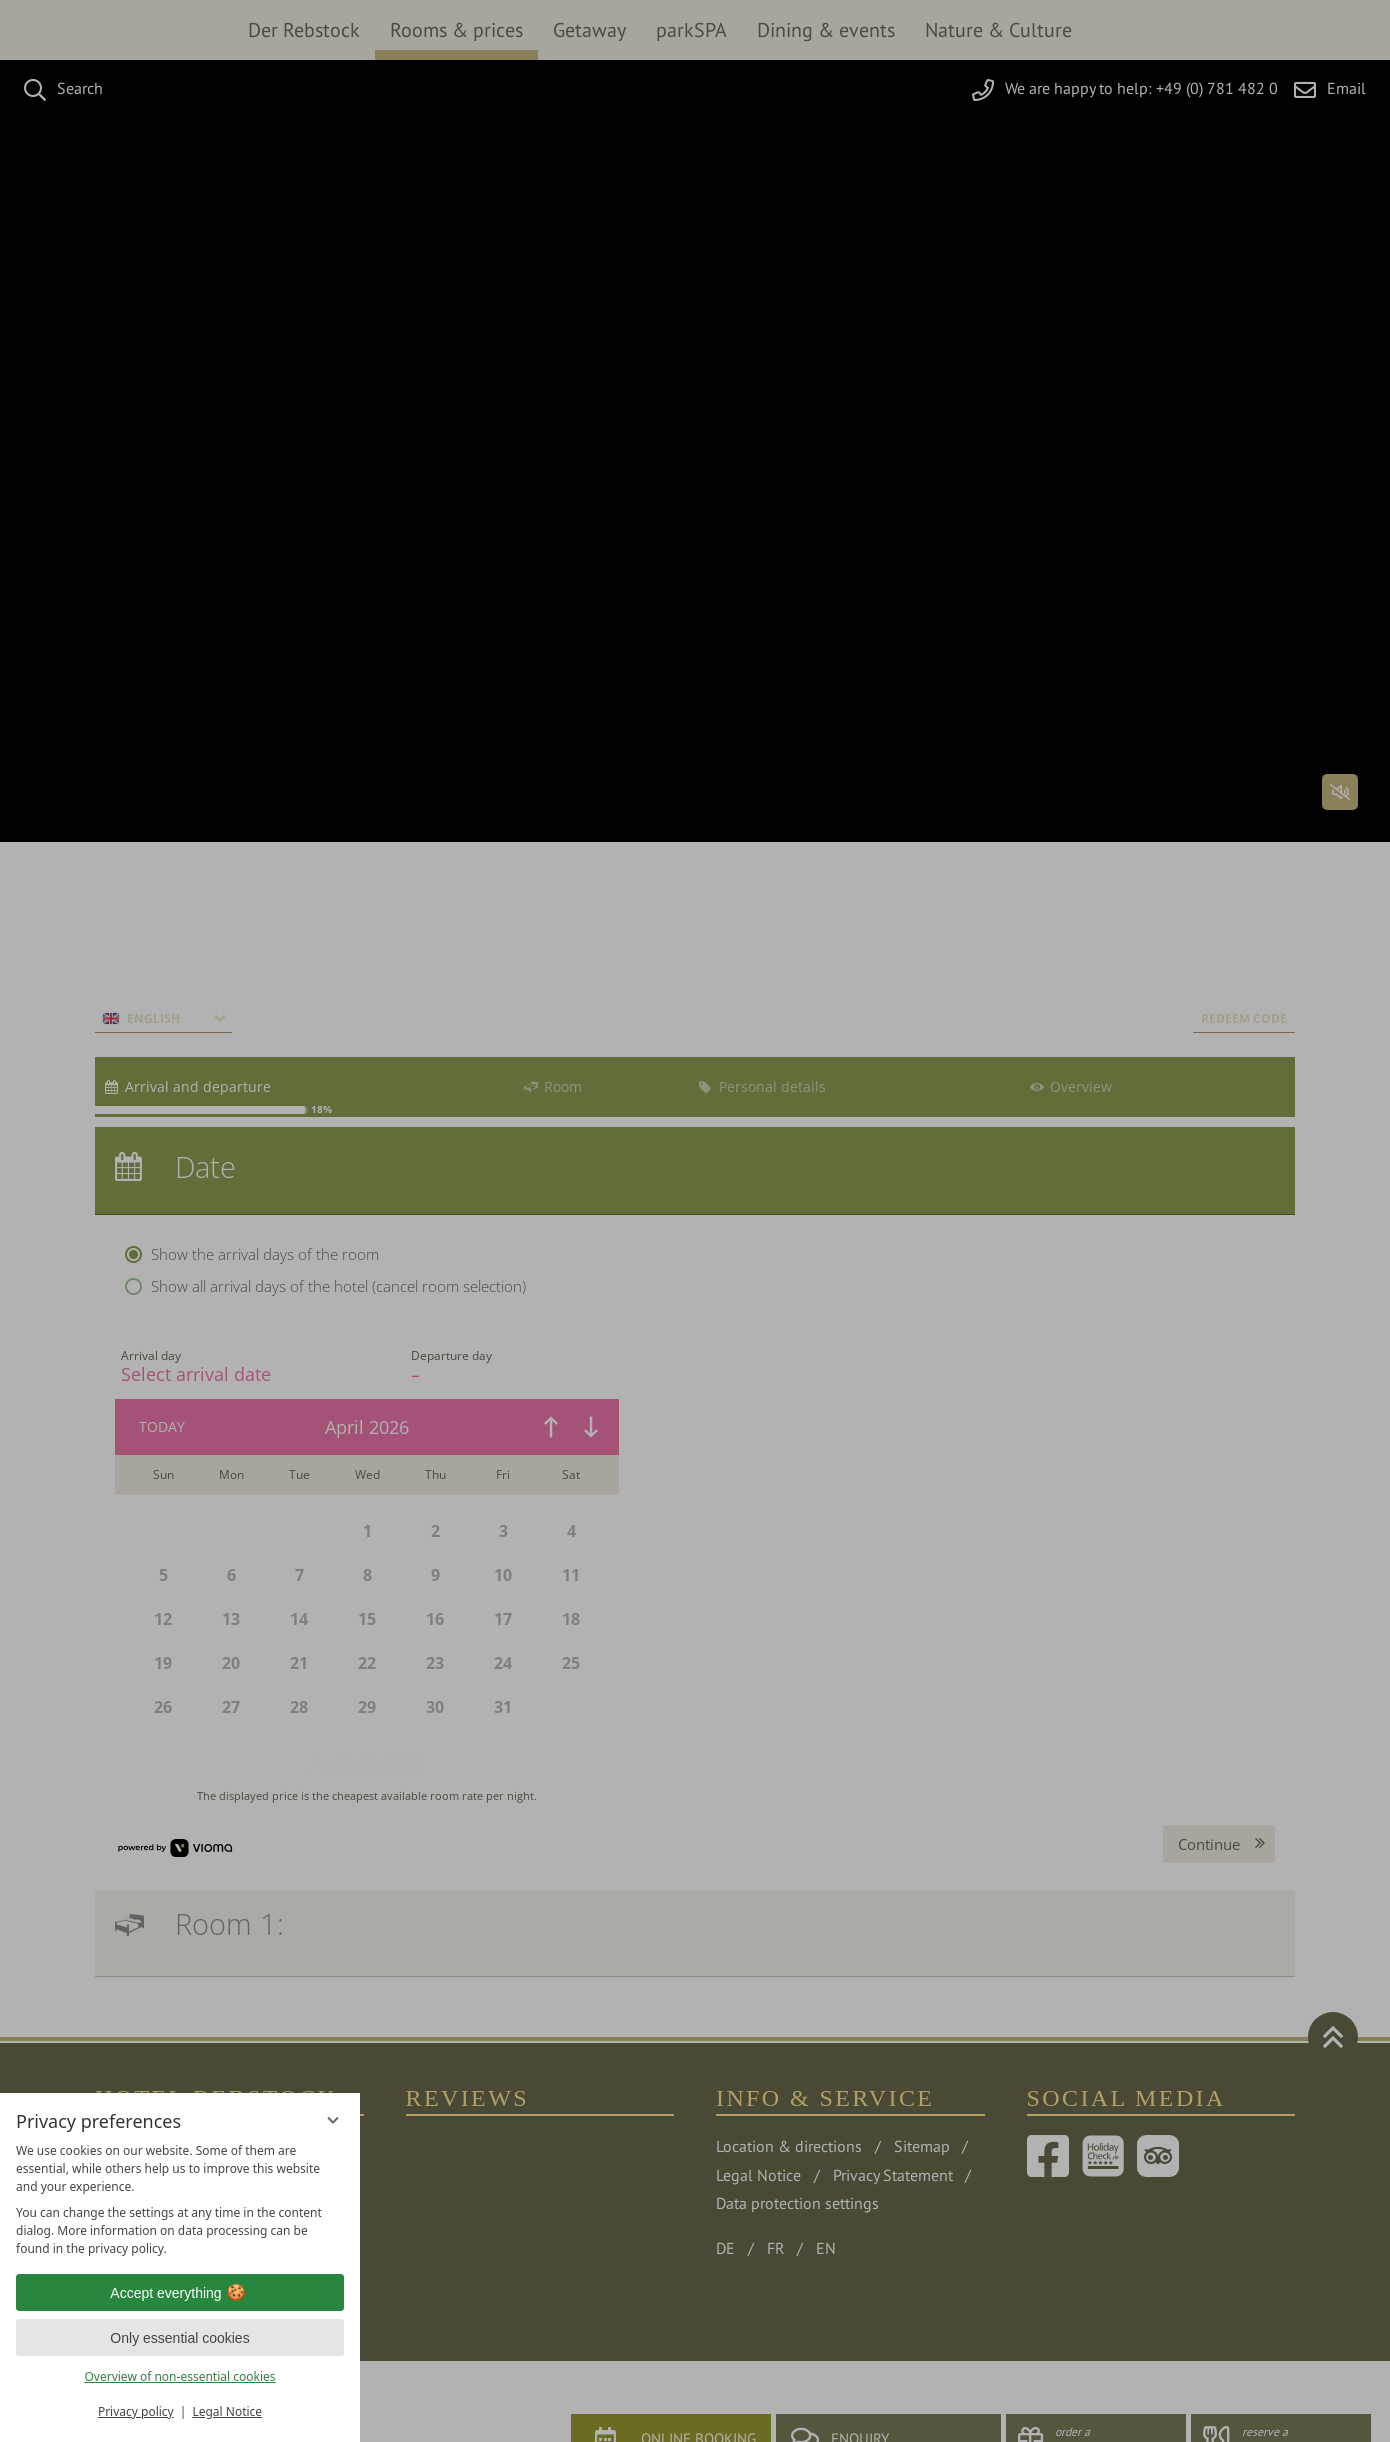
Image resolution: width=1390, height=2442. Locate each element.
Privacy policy (136, 2411)
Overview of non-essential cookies (179, 2376)
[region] (180, 2200)
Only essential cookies (179, 2338)
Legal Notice (227, 2411)
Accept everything (179, 2293)
